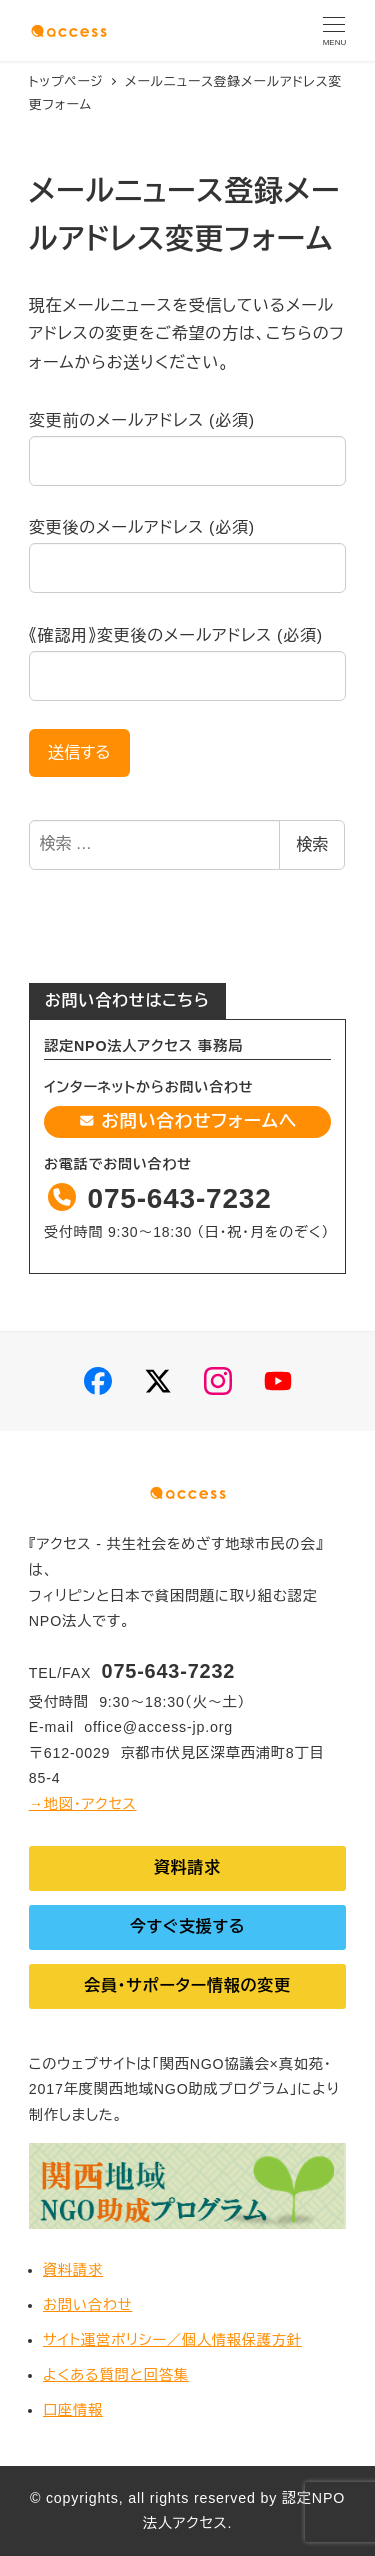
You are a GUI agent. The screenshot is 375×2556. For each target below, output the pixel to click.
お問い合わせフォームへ (187, 1121)
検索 (312, 844)
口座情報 (73, 2410)
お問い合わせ (87, 2305)
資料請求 (187, 1867)
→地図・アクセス (83, 1804)
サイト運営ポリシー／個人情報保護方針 (172, 2340)
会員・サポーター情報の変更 (187, 1985)
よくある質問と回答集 (116, 2375)
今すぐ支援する (188, 1926)
